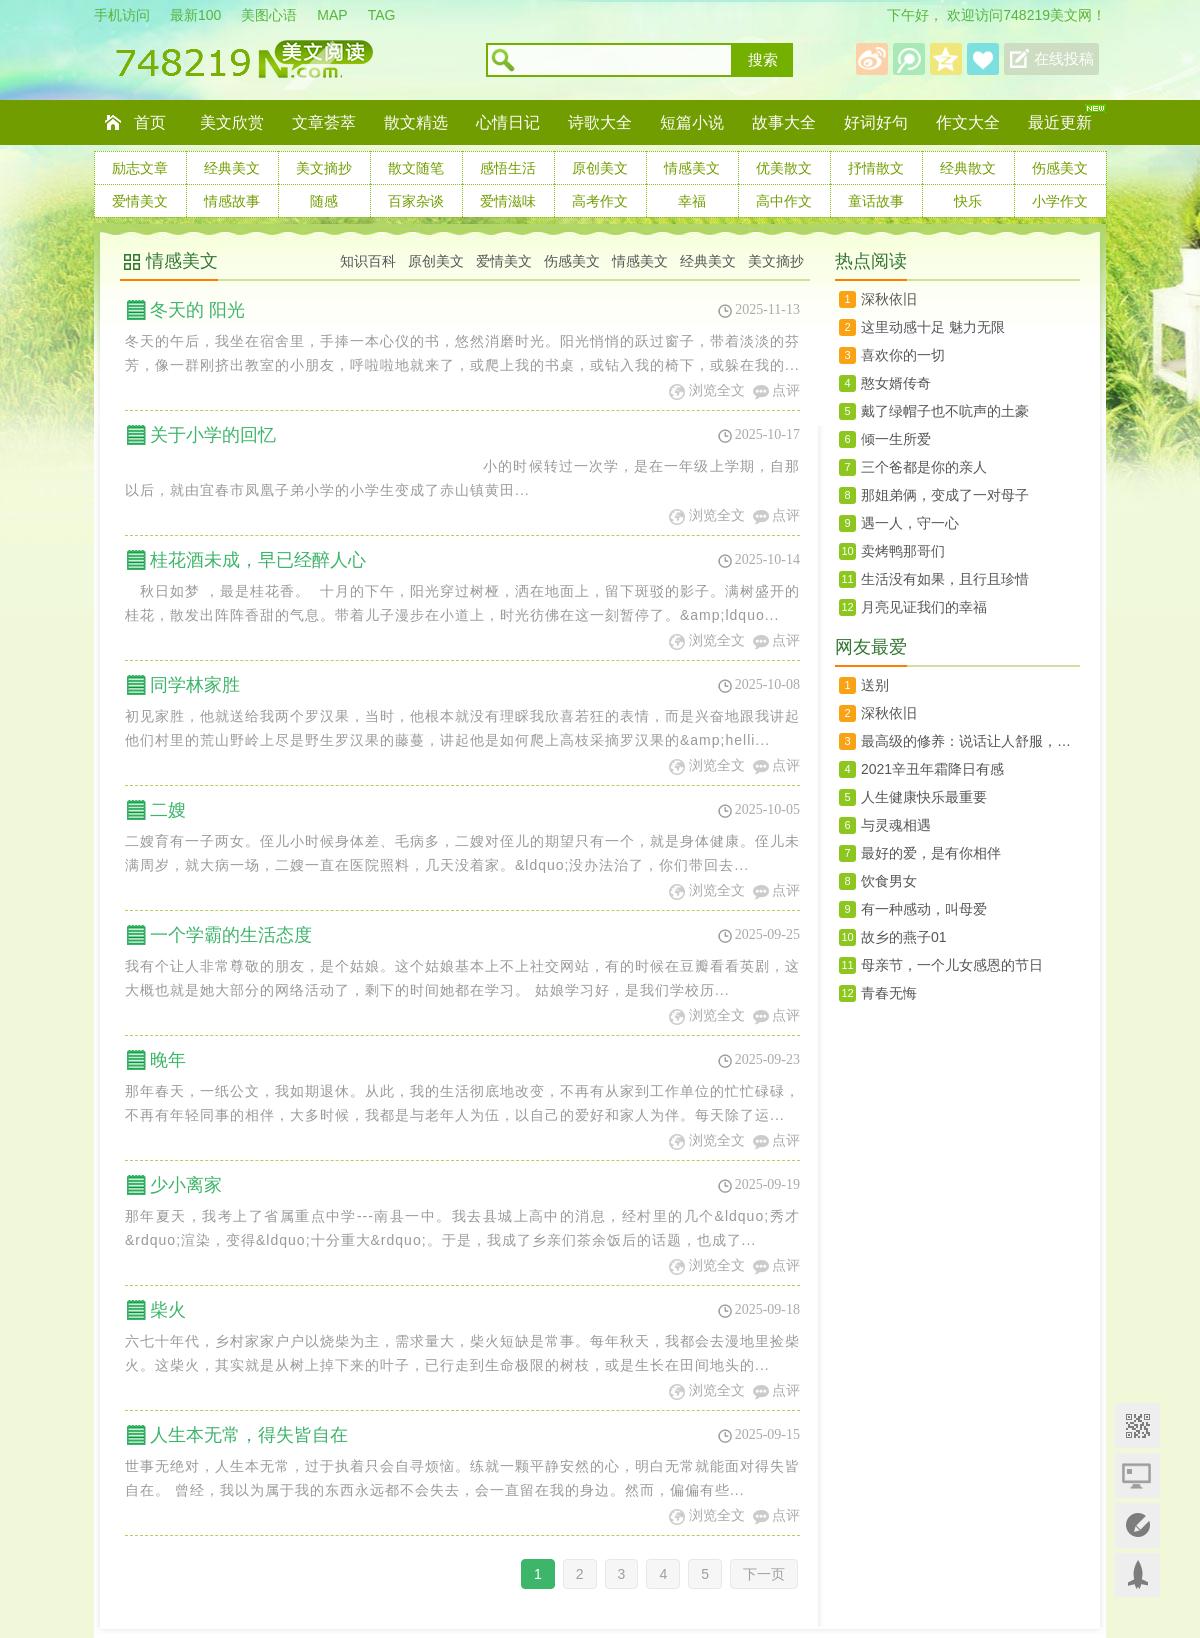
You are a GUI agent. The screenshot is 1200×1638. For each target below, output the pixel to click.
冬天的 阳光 (197, 310)
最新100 (195, 15)
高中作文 (784, 201)
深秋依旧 (889, 299)
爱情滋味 (508, 201)
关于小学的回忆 (213, 435)
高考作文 (600, 201)
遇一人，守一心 (910, 523)
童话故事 (876, 201)
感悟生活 (508, 168)
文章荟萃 (324, 122)
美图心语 (269, 15)
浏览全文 (717, 390)
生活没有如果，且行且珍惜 (945, 579)
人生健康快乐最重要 (924, 797)
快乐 (968, 201)
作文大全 (968, 122)
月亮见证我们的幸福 (924, 607)
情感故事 (232, 201)
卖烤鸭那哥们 (903, 551)
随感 (324, 201)
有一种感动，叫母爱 (924, 909)
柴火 (168, 1310)
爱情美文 (140, 201)
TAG (382, 15)
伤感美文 (1060, 168)
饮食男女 (889, 881)
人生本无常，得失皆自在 (249, 1435)
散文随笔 (416, 168)
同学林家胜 (195, 685)
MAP (332, 15)
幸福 (692, 201)
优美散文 (784, 168)
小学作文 (1060, 201)
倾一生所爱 (896, 439)
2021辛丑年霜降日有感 (932, 769)
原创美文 (600, 168)
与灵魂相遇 (896, 825)
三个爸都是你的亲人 (924, 467)
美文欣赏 (232, 122)
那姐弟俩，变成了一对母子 (945, 495)
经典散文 (968, 168)
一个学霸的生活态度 (231, 935)
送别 (875, 685)
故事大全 (784, 122)
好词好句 (876, 122)
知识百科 (368, 261)
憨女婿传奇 (896, 383)
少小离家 (186, 1185)
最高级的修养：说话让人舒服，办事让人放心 (970, 741)
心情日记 (508, 122)
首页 (150, 122)
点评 (786, 390)
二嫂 (168, 810)
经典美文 (232, 168)
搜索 (763, 60)
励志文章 (140, 168)
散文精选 (416, 122)
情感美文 (692, 168)
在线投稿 (1064, 59)
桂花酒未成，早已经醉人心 (258, 560)
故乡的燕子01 (904, 937)
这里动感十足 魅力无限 (933, 327)
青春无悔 (889, 993)
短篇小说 (692, 122)
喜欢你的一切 (903, 355)
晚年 (168, 1060)
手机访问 (122, 15)
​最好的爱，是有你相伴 (931, 853)
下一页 (764, 1574)
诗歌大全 (600, 122)
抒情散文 (876, 168)
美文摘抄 (324, 168)
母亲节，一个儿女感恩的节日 (952, 965)
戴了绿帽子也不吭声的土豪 (945, 411)
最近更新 (1060, 122)
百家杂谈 (416, 201)
